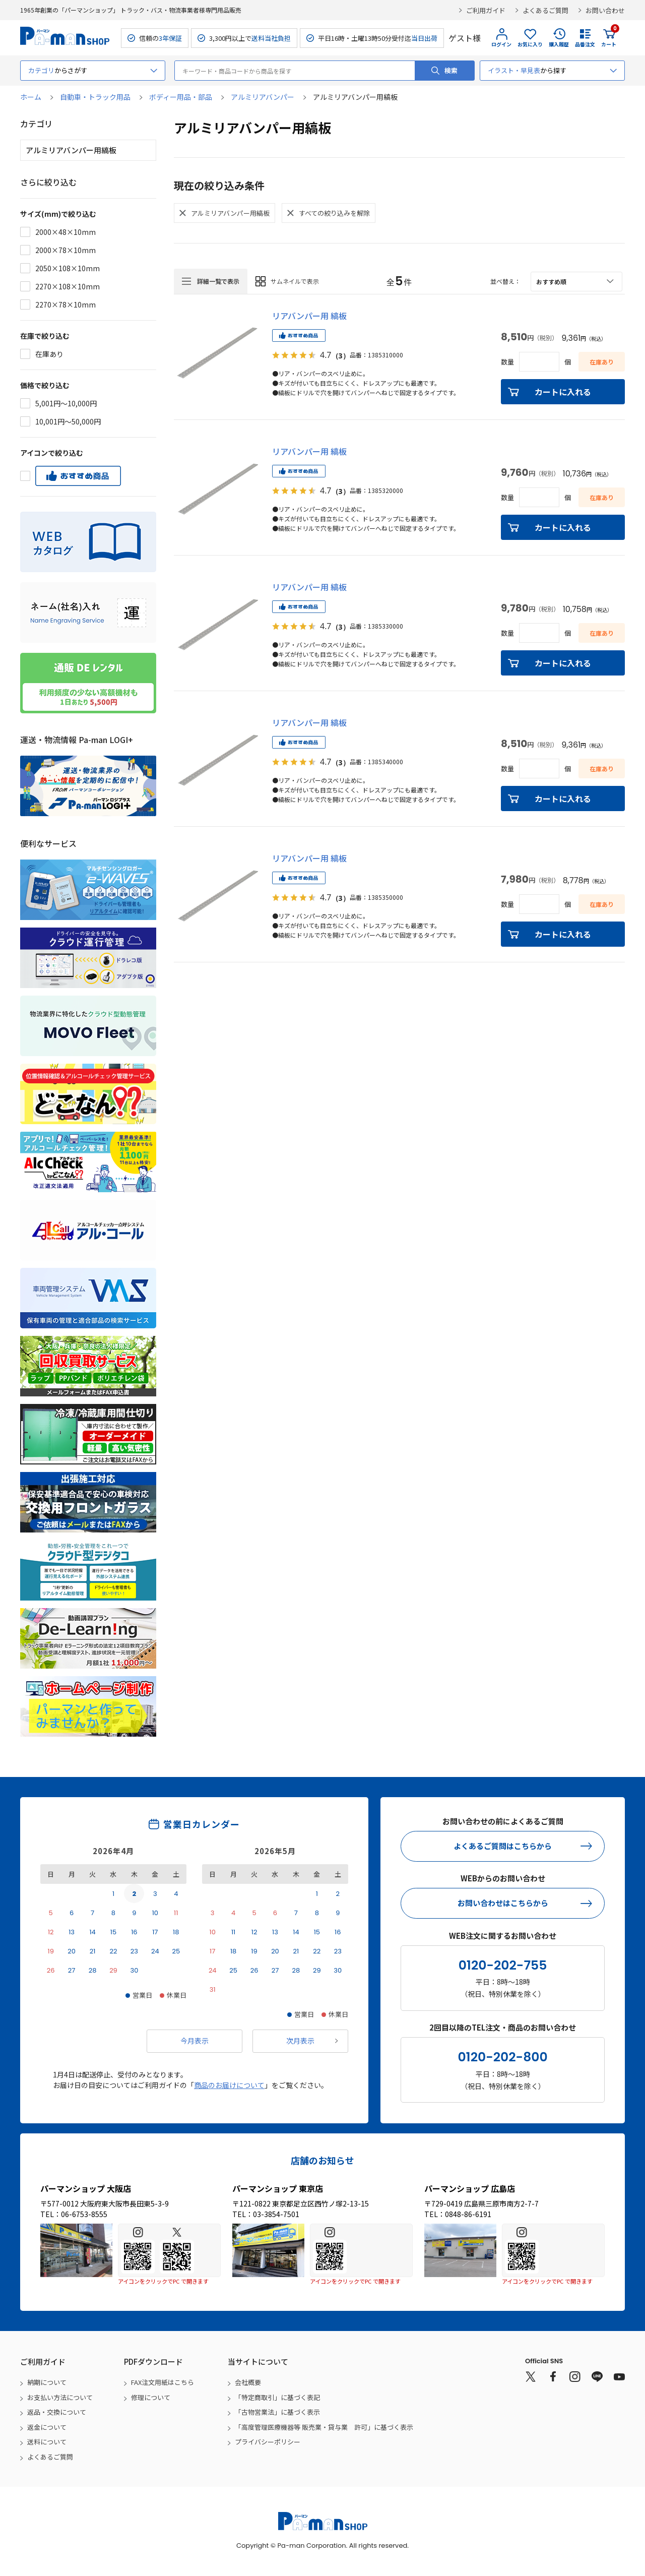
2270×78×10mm (65, 304)
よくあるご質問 (545, 10)
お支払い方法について (60, 2397)
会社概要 (248, 2382)
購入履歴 (559, 44)
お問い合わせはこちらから (503, 1902)
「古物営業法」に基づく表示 (277, 2412)
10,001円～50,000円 (68, 421)
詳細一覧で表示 (218, 281)
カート (608, 38)
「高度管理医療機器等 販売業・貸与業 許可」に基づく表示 (324, 2427)
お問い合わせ (605, 10)
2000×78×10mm (65, 250)
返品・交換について (56, 2412)
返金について (47, 2427)
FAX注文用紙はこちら (162, 2382)
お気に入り (530, 44)
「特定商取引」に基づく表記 (277, 2397)
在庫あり (49, 354)
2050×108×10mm (67, 268)
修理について (150, 2397)
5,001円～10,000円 (66, 403)
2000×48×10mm (65, 232)
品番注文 (585, 44)
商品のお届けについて (229, 2085)
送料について (47, 2441)
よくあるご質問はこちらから (503, 1846)
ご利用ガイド (485, 10)
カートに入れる (563, 392)
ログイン (501, 44)
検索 (451, 70)
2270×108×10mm (67, 286)
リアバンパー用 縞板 (309, 316)
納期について (47, 2382)
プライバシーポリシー (267, 2441)
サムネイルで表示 (295, 281)
